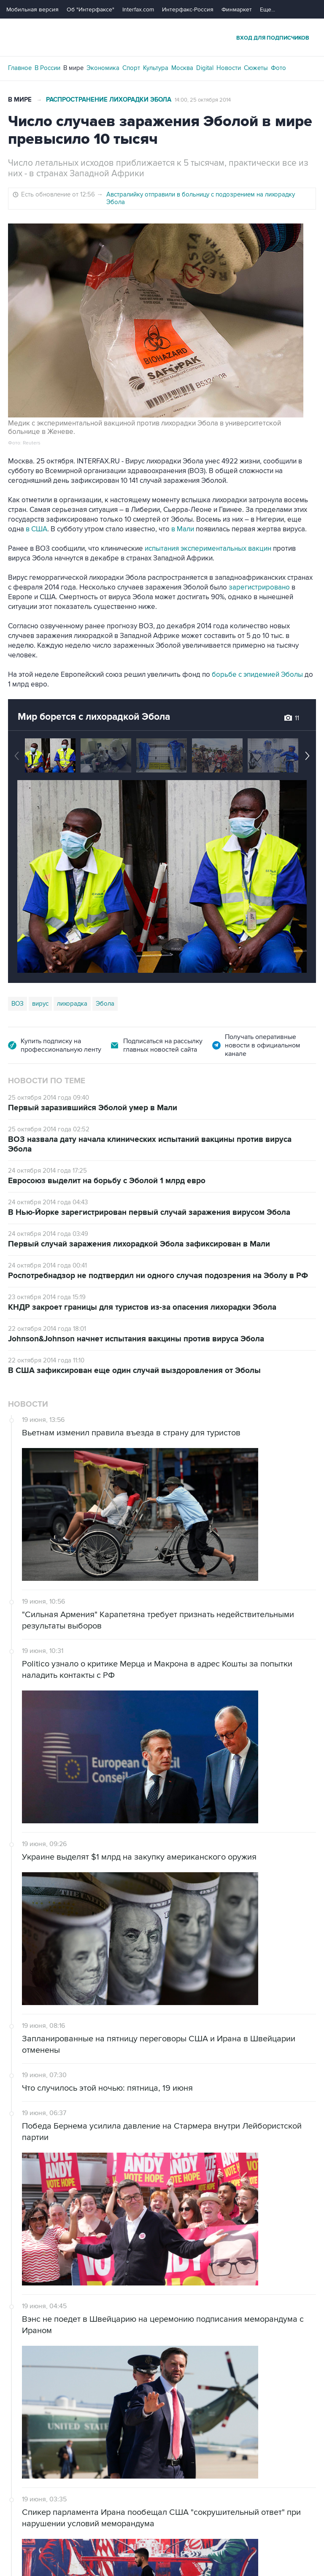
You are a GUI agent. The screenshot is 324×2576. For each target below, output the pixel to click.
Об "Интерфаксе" (90, 9)
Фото (278, 68)
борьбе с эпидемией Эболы (258, 674)
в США (36, 529)
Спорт (131, 68)
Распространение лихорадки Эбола (108, 100)
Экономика (102, 68)
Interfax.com (138, 9)
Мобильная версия (32, 9)
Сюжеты (256, 68)
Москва (182, 68)
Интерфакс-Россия (187, 9)
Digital (204, 68)
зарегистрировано (259, 587)
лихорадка (72, 1003)
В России (47, 68)
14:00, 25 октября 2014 (203, 100)
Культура (155, 68)
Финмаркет (236, 9)
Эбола (105, 1003)
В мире (73, 68)
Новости (228, 68)
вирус (40, 1003)
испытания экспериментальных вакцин (209, 548)
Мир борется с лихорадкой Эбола (94, 717)
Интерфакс (162, 37)
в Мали (183, 529)
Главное (20, 68)
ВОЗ (17, 1003)
